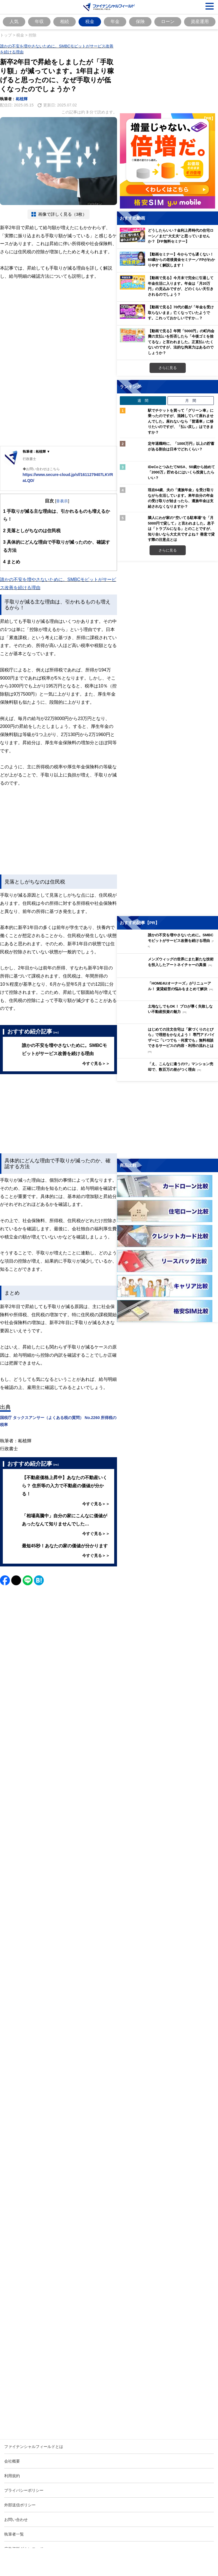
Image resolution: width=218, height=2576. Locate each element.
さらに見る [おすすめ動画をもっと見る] (168, 367)
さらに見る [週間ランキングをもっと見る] (168, 550)
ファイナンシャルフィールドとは (33, 2446)
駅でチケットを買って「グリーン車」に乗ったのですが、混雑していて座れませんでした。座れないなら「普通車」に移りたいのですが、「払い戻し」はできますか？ (181, 421)
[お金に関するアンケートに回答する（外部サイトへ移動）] (167, 1121)
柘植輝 (21, 99)
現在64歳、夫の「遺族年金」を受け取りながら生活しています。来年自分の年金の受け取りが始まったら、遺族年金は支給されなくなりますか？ (181, 498)
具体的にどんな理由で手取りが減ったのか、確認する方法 (56, 545)
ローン (168, 21)
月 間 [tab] (190, 400)
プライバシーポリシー (23, 2490)
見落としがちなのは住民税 (32, 531)
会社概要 (12, 2461)
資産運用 (200, 21)
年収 (39, 21)
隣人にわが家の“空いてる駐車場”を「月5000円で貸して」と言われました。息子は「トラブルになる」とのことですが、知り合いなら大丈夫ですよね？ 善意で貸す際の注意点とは (181, 528)
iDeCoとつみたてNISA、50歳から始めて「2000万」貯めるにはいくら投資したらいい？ (181, 472)
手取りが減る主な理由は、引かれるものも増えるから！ (56, 514)
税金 (89, 21)
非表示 (62, 501)
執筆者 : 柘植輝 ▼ (36, 451)
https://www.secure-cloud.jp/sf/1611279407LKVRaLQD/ (68, 477)
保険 (140, 21)
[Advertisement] (58, 323)
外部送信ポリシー (20, 2505)
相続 (64, 21)
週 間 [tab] (142, 400)
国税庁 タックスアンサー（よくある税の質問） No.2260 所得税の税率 (58, 1421)
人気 (14, 21)
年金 (115, 21)
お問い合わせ (16, 2519)
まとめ (11, 562)
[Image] (58, 1874)
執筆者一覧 (14, 2534)
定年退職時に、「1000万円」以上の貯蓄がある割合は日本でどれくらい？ (181, 446)
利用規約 (12, 2475)
